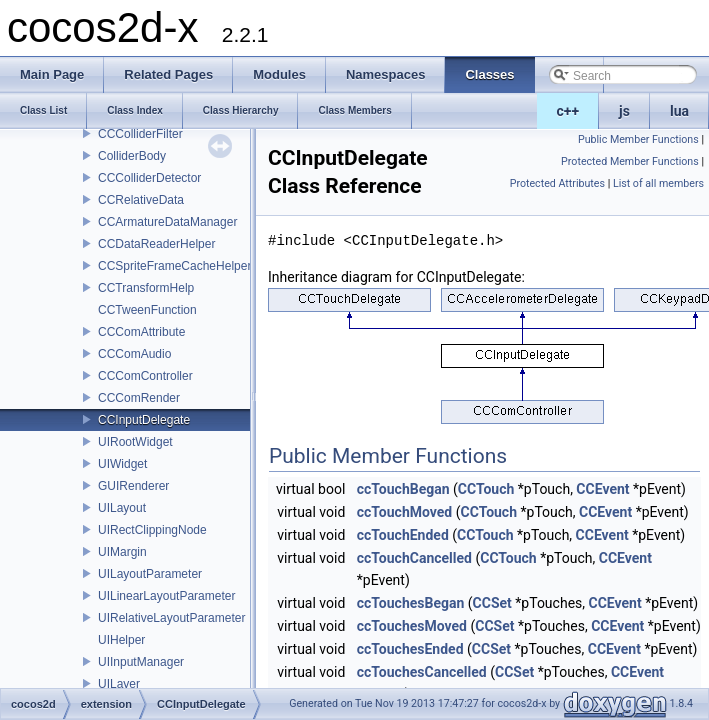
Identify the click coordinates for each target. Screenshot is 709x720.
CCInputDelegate (144, 420)
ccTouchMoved (404, 512)
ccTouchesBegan (411, 603)
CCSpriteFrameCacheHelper (174, 266)
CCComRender (139, 398)
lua (679, 111)
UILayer (119, 684)
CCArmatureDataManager (167, 222)
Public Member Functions (638, 139)
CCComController (145, 376)
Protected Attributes (557, 183)
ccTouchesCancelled (422, 672)
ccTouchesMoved (412, 626)
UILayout (122, 508)
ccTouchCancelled (414, 558)
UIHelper (121, 640)
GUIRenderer (133, 486)
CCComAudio (134, 354)
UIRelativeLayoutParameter (171, 618)
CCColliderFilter (140, 134)
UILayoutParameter (150, 574)
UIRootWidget (135, 442)
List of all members (658, 183)
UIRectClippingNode (152, 530)
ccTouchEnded (403, 535)
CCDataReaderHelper (156, 244)
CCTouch (486, 489)
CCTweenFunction (147, 310)
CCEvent (602, 489)
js (624, 111)
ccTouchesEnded (410, 649)
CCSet (492, 603)
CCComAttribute (141, 332)
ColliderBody (132, 156)
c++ (568, 111)
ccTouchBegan (403, 489)
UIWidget (122, 464)
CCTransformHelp (146, 288)
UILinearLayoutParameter (166, 596)
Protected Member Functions (630, 161)
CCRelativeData (141, 200)
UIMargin (122, 552)
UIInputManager (141, 662)
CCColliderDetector (149, 178)
